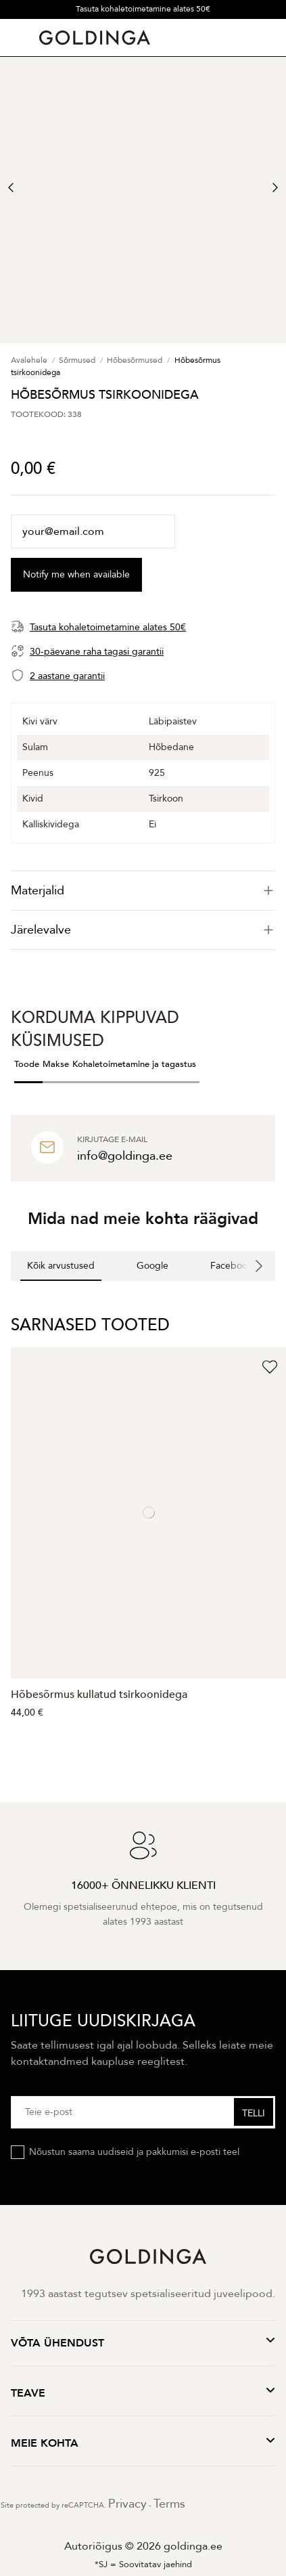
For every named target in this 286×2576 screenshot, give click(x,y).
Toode (26, 1064)
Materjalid (143, 890)
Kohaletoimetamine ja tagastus (134, 1064)
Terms (169, 2503)
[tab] (143, 891)
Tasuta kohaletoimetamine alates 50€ (143, 8)
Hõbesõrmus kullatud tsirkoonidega (99, 1694)
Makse (56, 1064)
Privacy (127, 2503)
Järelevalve (143, 929)
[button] (11, 1294)
